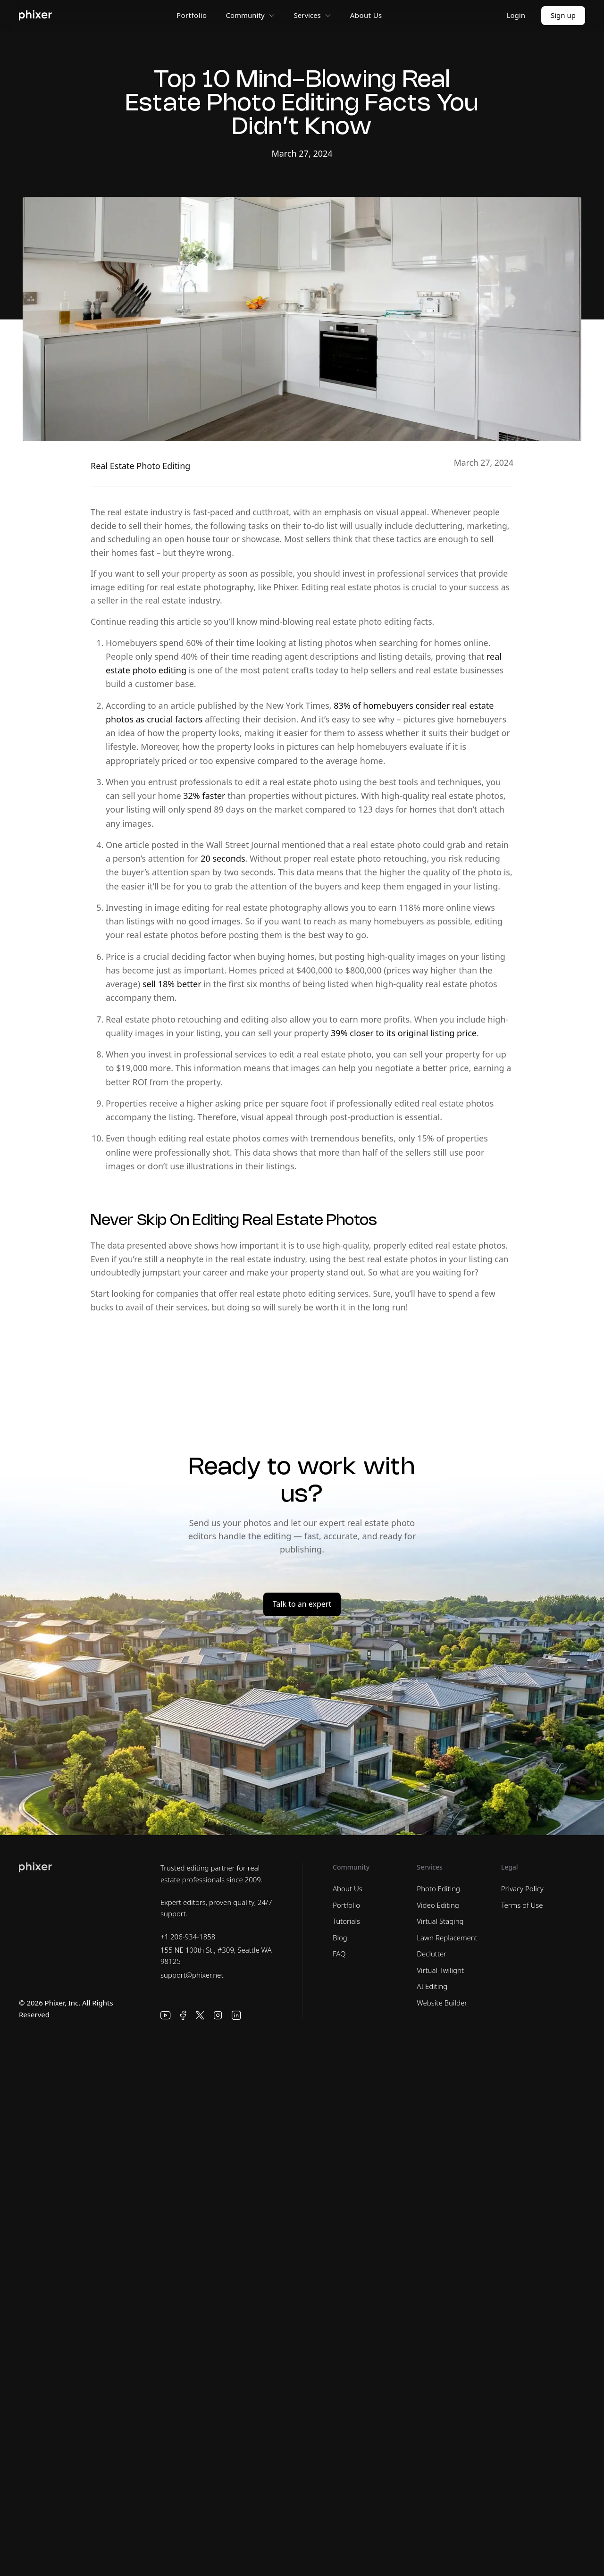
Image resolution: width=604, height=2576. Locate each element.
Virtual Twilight (440, 1970)
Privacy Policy (522, 1888)
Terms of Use (522, 1905)
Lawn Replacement (447, 1937)
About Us (366, 15)
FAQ (339, 1953)
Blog (340, 1937)
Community (250, 15)
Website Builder (442, 2002)
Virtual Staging (440, 1921)
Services (312, 15)
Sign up (563, 15)
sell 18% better (172, 984)
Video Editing (438, 1905)
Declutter (431, 1953)
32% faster (204, 795)
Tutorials (346, 1921)
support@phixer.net (192, 1975)
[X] (200, 2015)
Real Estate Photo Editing (140, 465)
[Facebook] (183, 2015)
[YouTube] (165, 2015)
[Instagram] (218, 2015)
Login (516, 15)
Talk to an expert (302, 1604)
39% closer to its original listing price (404, 1033)
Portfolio (191, 15)
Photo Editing (438, 1888)
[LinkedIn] (236, 2015)
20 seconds (223, 858)
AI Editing (432, 1986)
